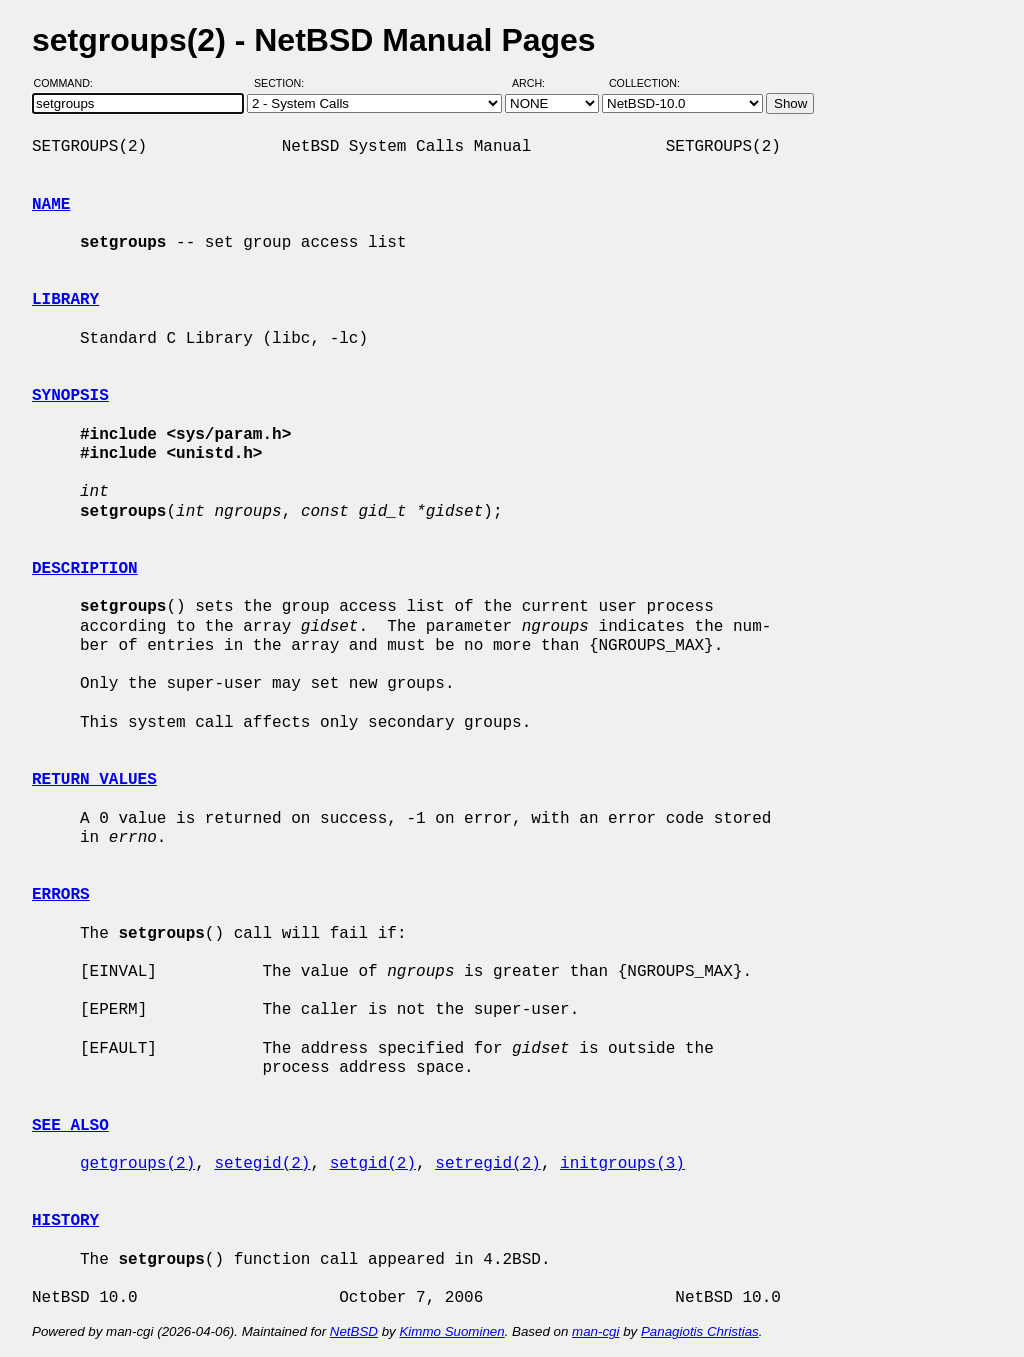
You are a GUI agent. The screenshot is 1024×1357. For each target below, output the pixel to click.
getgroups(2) (137, 1164)
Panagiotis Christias (700, 1331)
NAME (51, 205)
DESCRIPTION (85, 569)
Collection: (644, 83)
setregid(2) (488, 1164)
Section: (283, 83)
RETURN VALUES (94, 780)
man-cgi (595, 1331)
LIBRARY (65, 300)
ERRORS (61, 895)
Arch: (537, 83)
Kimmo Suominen (451, 1331)
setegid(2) (262, 1164)
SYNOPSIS (70, 396)
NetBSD (354, 1331)
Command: (69, 83)
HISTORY (65, 1221)
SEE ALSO (70, 1126)
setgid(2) (373, 1164)
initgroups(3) (622, 1164)
